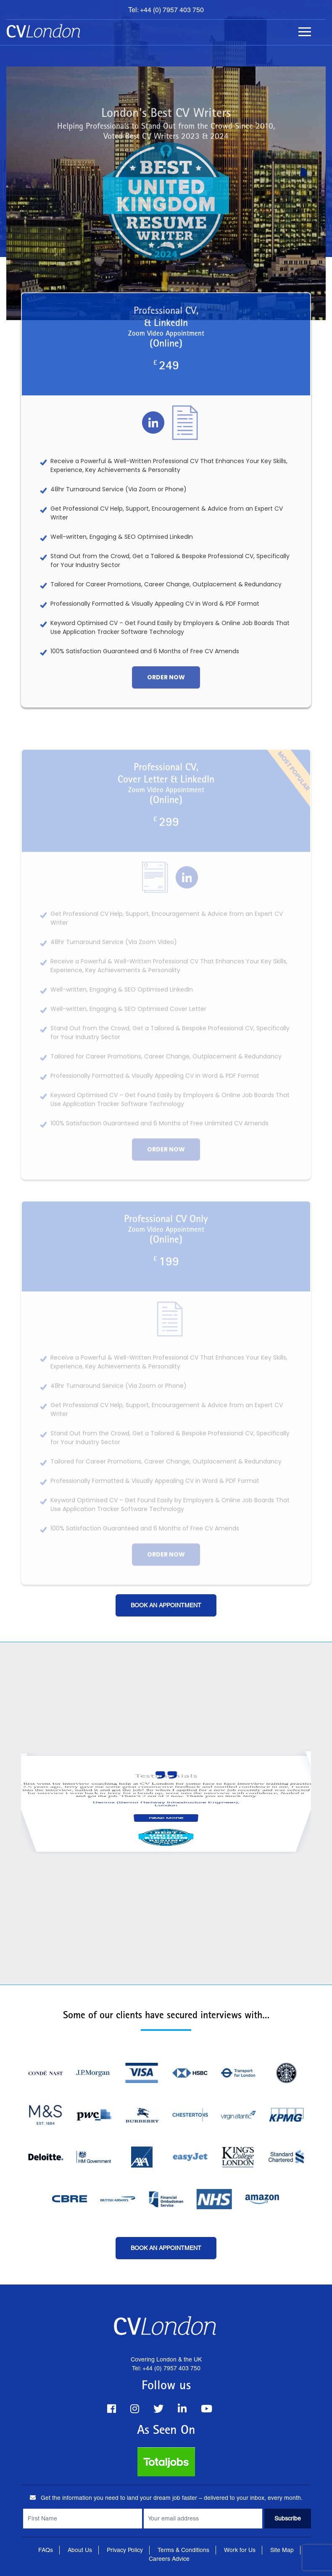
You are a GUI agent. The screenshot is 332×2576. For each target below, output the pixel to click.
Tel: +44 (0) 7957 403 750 (166, 10)
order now (166, 689)
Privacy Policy (125, 2550)
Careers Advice (169, 2558)
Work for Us (240, 2550)
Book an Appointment (166, 1605)
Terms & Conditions (183, 2550)
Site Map (282, 2550)
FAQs (45, 2550)
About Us (80, 2550)
